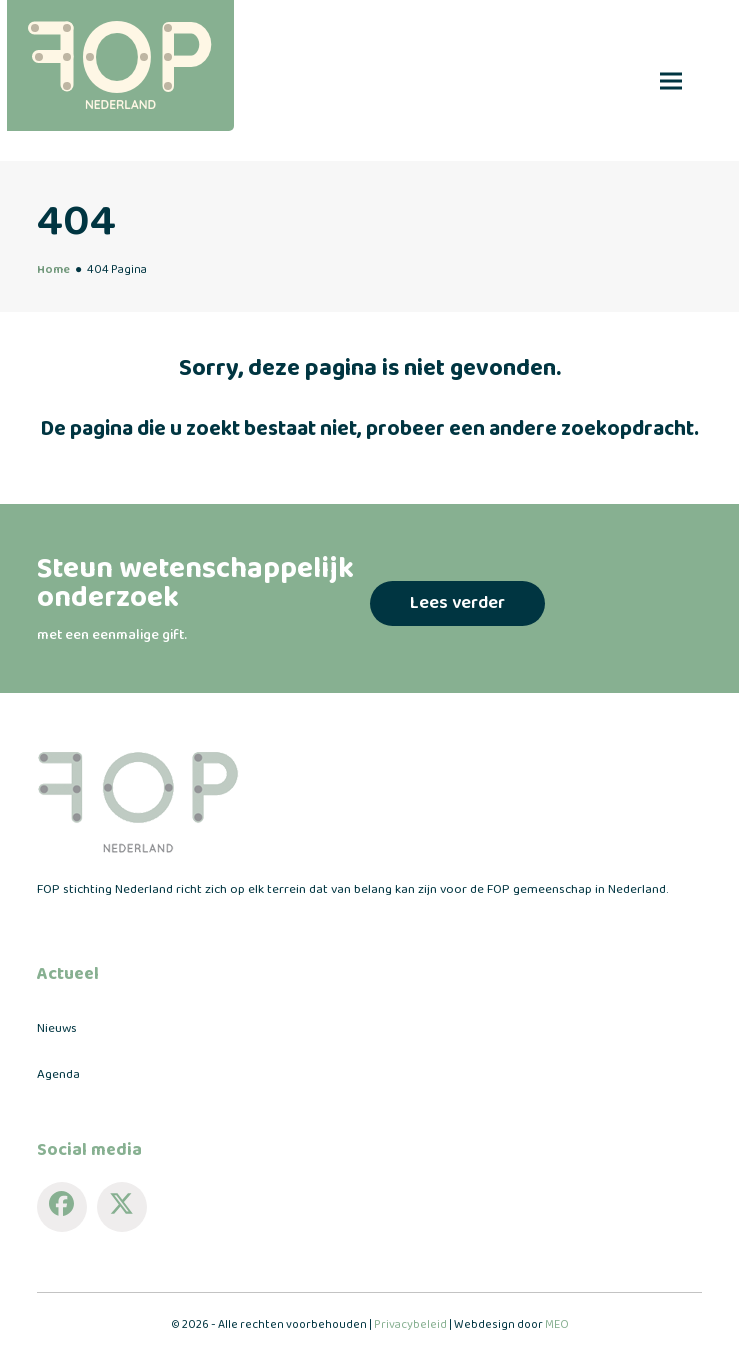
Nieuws (57, 1028)
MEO (557, 1324)
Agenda (58, 1074)
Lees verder (457, 603)
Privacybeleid (410, 1324)
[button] (671, 80)
